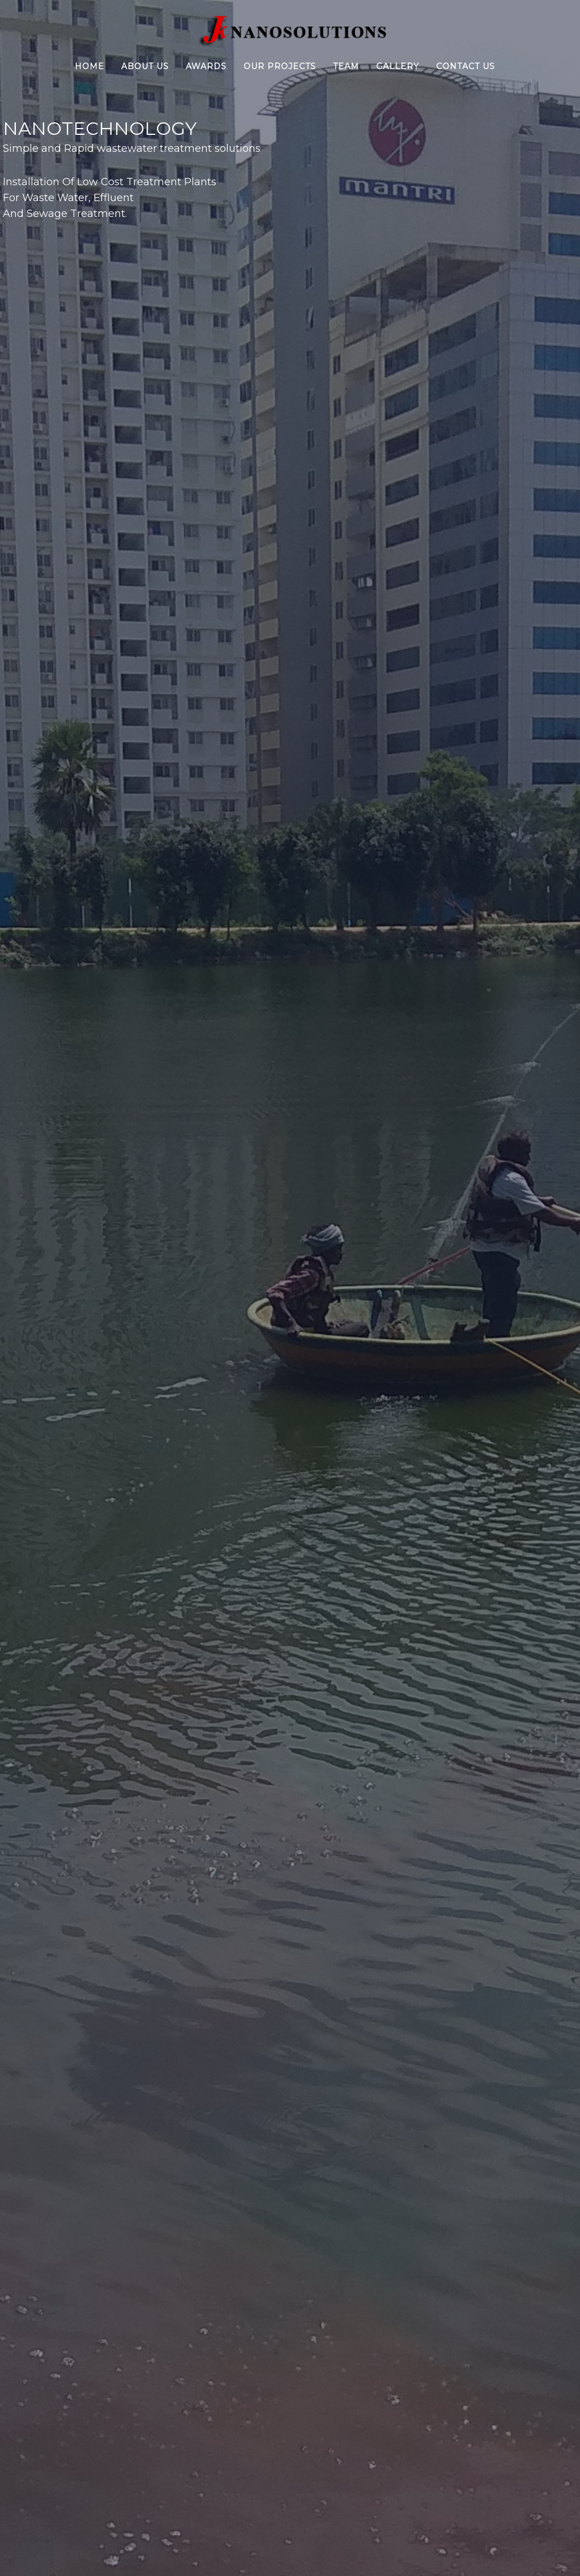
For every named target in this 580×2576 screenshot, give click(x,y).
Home (89, 66)
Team (346, 66)
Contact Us (465, 66)
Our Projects (280, 66)
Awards (206, 66)
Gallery (397, 66)
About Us (145, 66)
